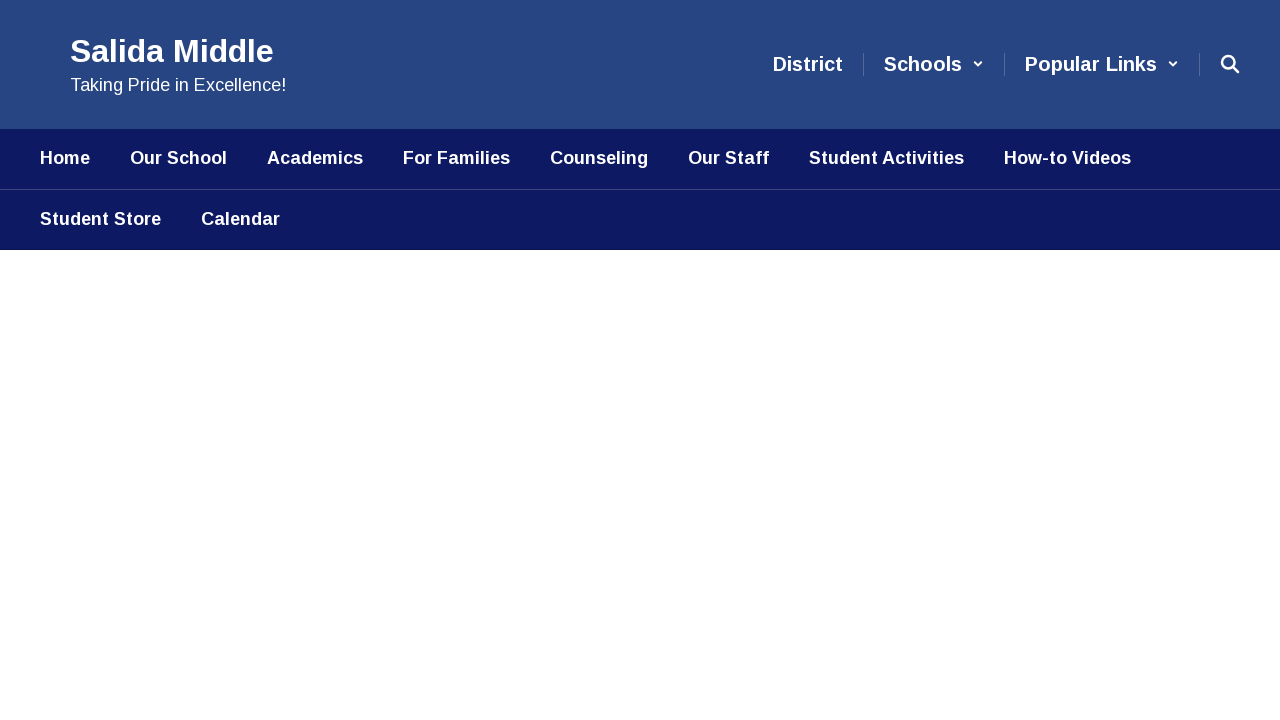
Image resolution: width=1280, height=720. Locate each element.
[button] (934, 64)
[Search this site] (1230, 64)
